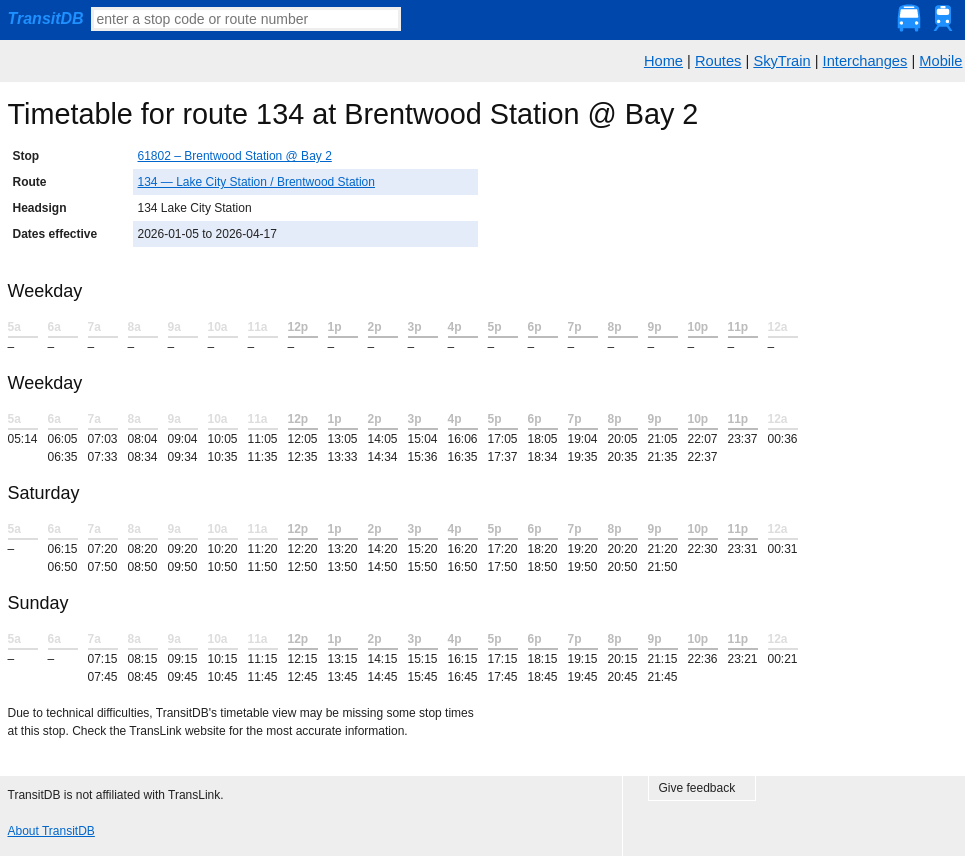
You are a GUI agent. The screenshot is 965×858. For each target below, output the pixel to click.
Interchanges (865, 61)
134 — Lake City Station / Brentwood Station (256, 182)
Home (663, 61)
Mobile (940, 61)
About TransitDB (51, 831)
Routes (718, 61)
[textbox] (246, 19)
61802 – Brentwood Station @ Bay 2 (235, 156)
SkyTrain (781, 61)
